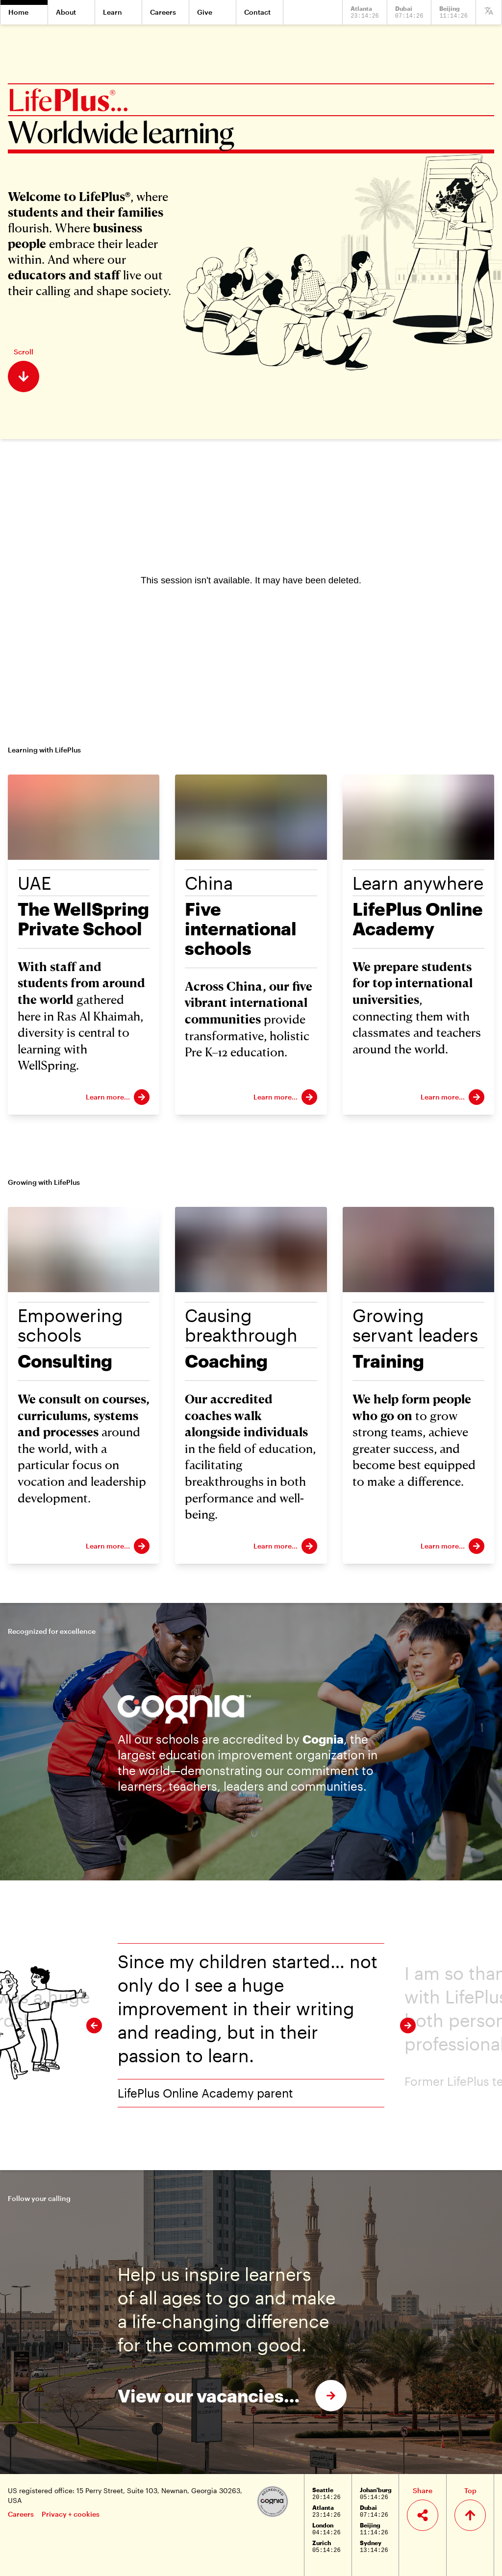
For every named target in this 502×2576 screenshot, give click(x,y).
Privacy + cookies (71, 2514)
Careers (21, 2514)
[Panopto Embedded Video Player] (251, 580)
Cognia (323, 1739)
